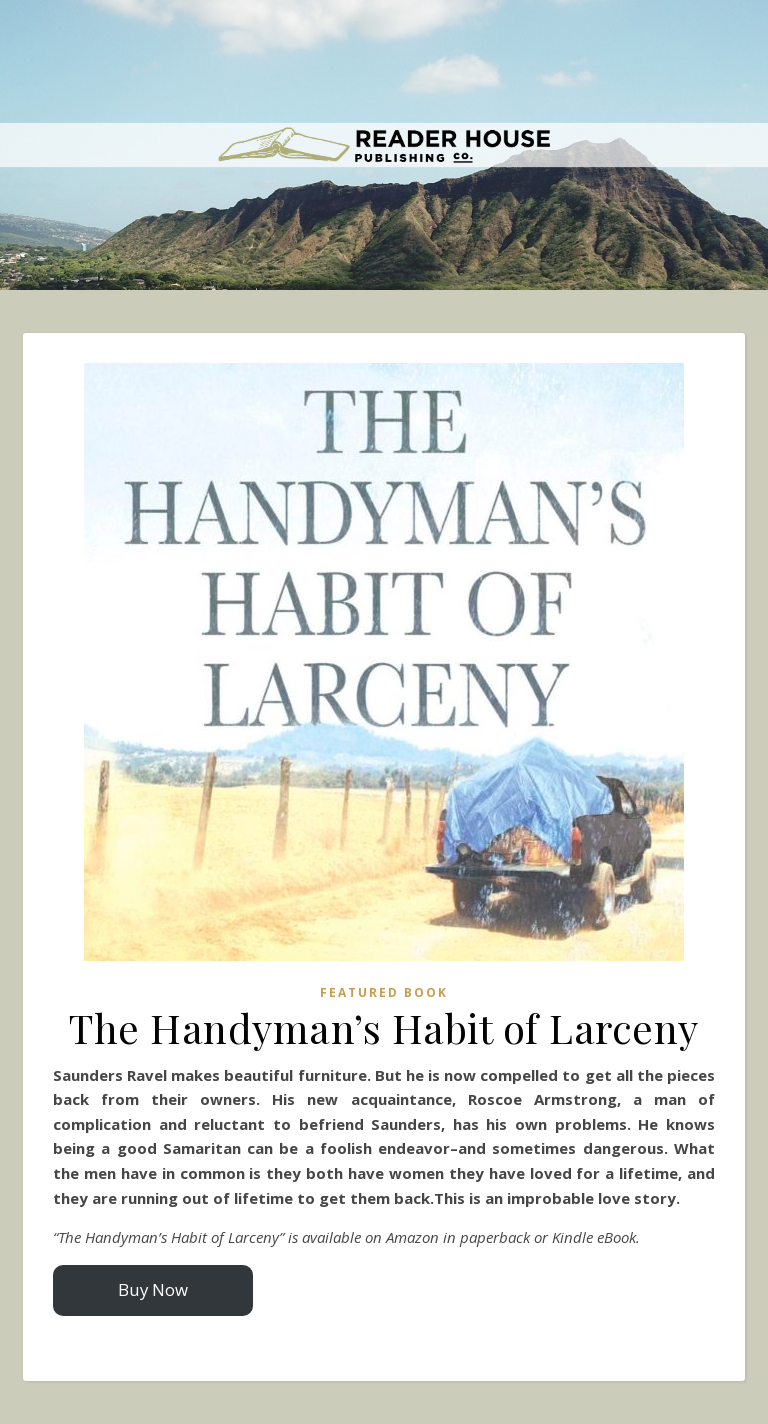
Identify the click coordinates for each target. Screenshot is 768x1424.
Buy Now (153, 1289)
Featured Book (384, 992)
